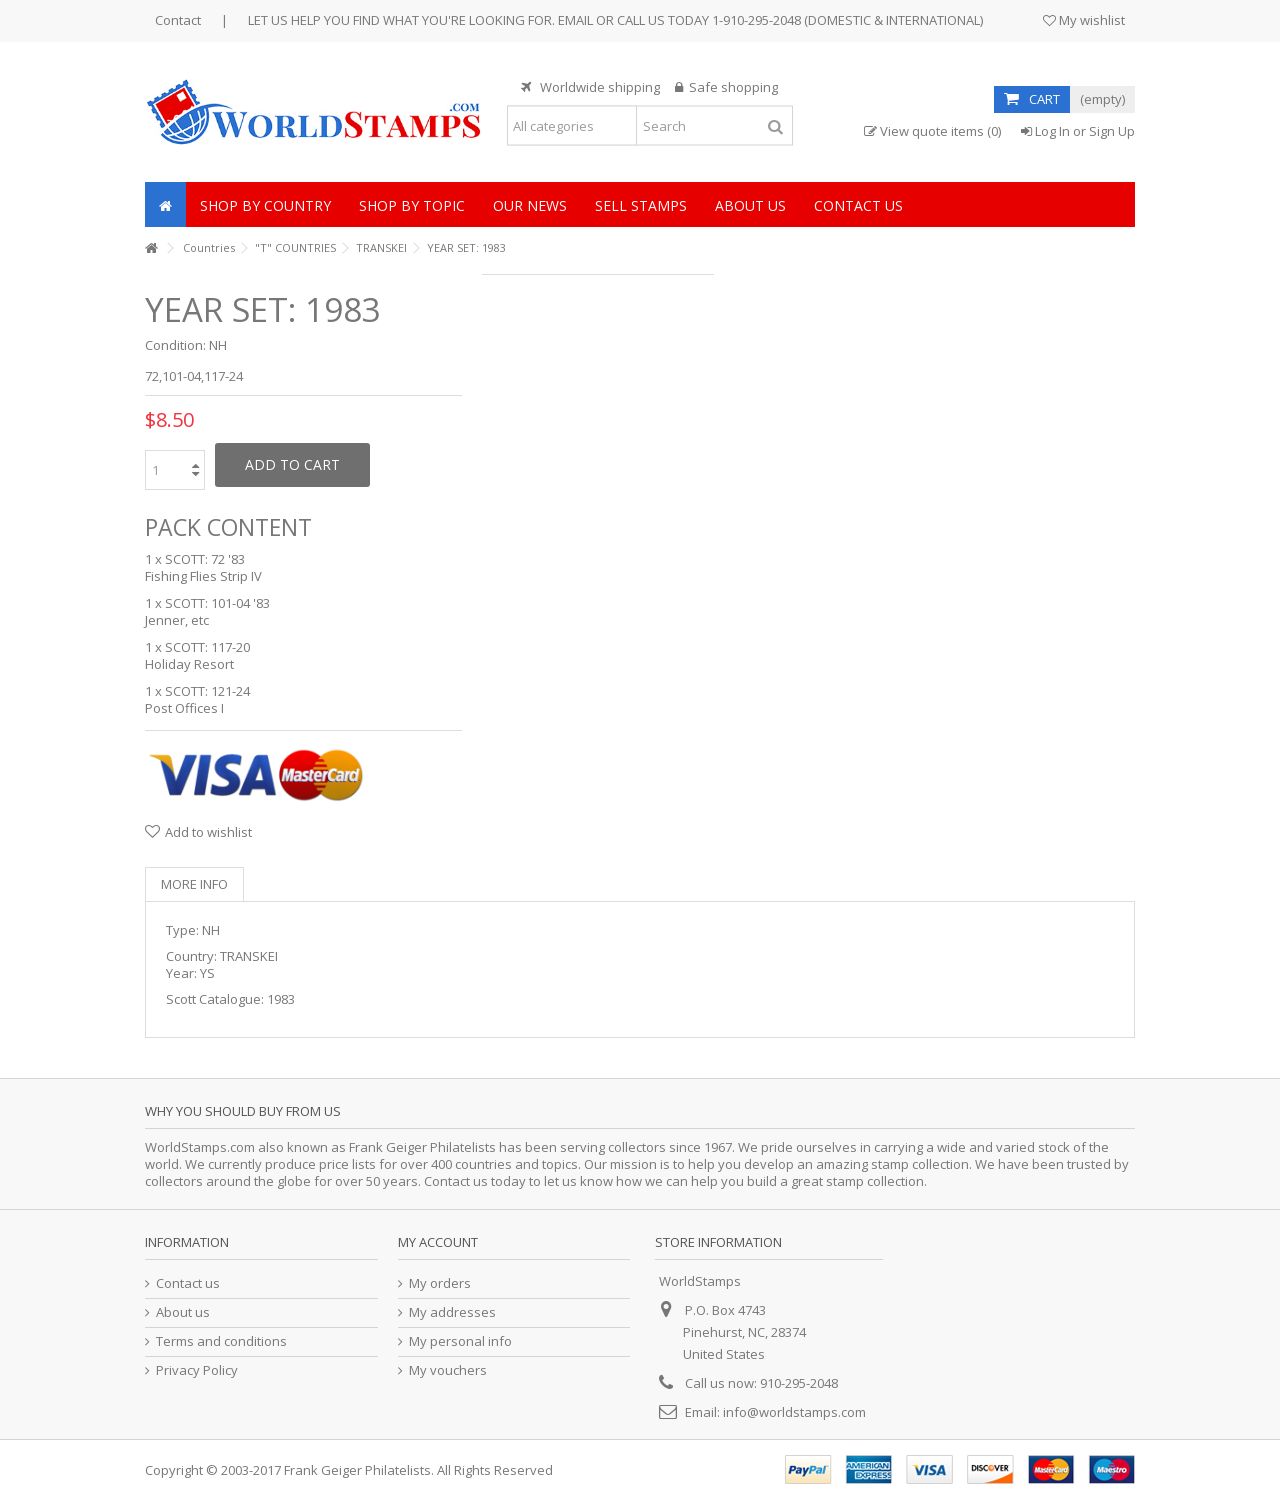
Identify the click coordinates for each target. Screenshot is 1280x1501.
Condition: (175, 345)
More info (194, 884)
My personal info (460, 1341)
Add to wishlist (208, 832)
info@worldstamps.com (794, 1412)
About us (183, 1312)
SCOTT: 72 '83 (205, 559)
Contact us (188, 1283)
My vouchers (448, 1370)
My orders (440, 1283)
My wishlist (1084, 20)
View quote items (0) (932, 131)
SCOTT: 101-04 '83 (217, 603)
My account (438, 1242)
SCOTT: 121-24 (207, 691)
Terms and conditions (221, 1341)
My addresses (452, 1312)
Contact (178, 20)
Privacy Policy (197, 1370)
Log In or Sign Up (1078, 131)
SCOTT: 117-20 (207, 647)
